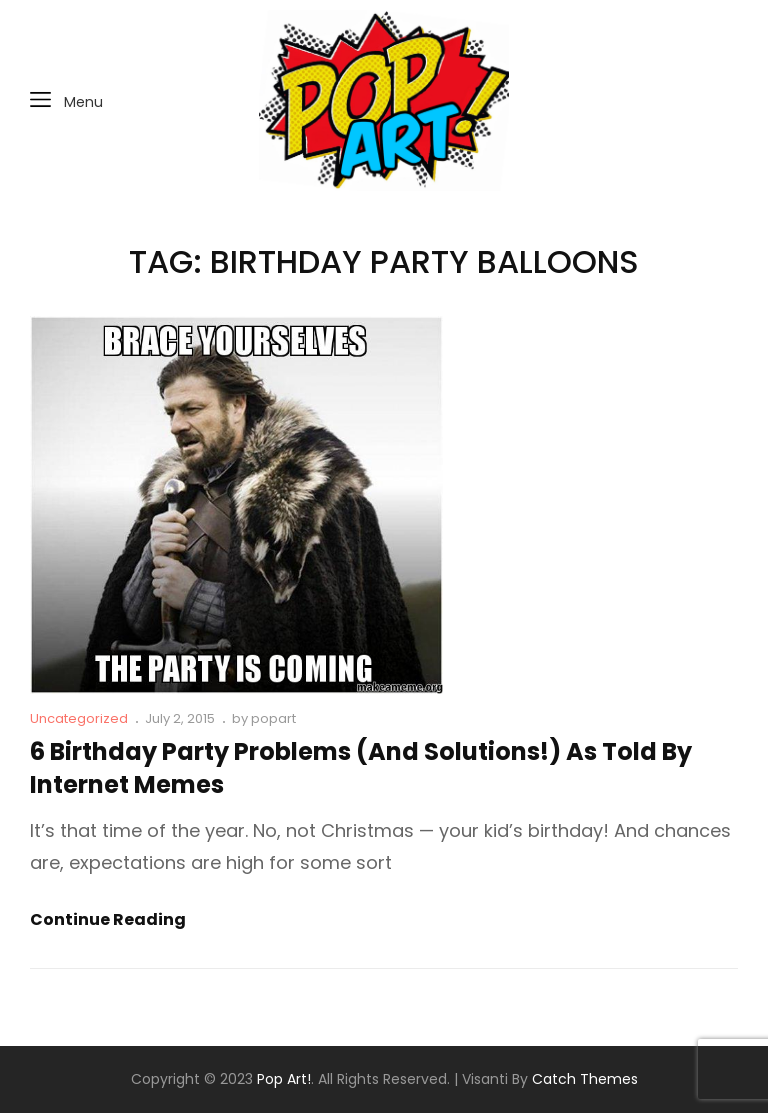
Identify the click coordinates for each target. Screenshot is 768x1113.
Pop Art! (284, 1079)
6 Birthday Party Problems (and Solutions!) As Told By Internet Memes (361, 768)
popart (273, 718)
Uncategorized (79, 718)
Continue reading (108, 920)
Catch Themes (585, 1079)
